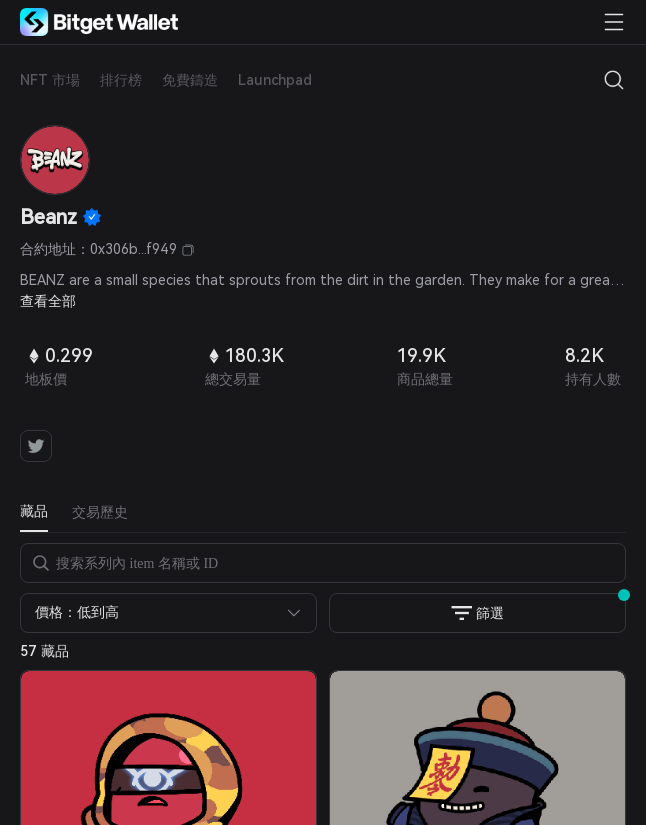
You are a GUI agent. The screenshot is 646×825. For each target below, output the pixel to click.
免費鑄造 (190, 80)
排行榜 (121, 80)
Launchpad (275, 80)
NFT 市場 (50, 80)
